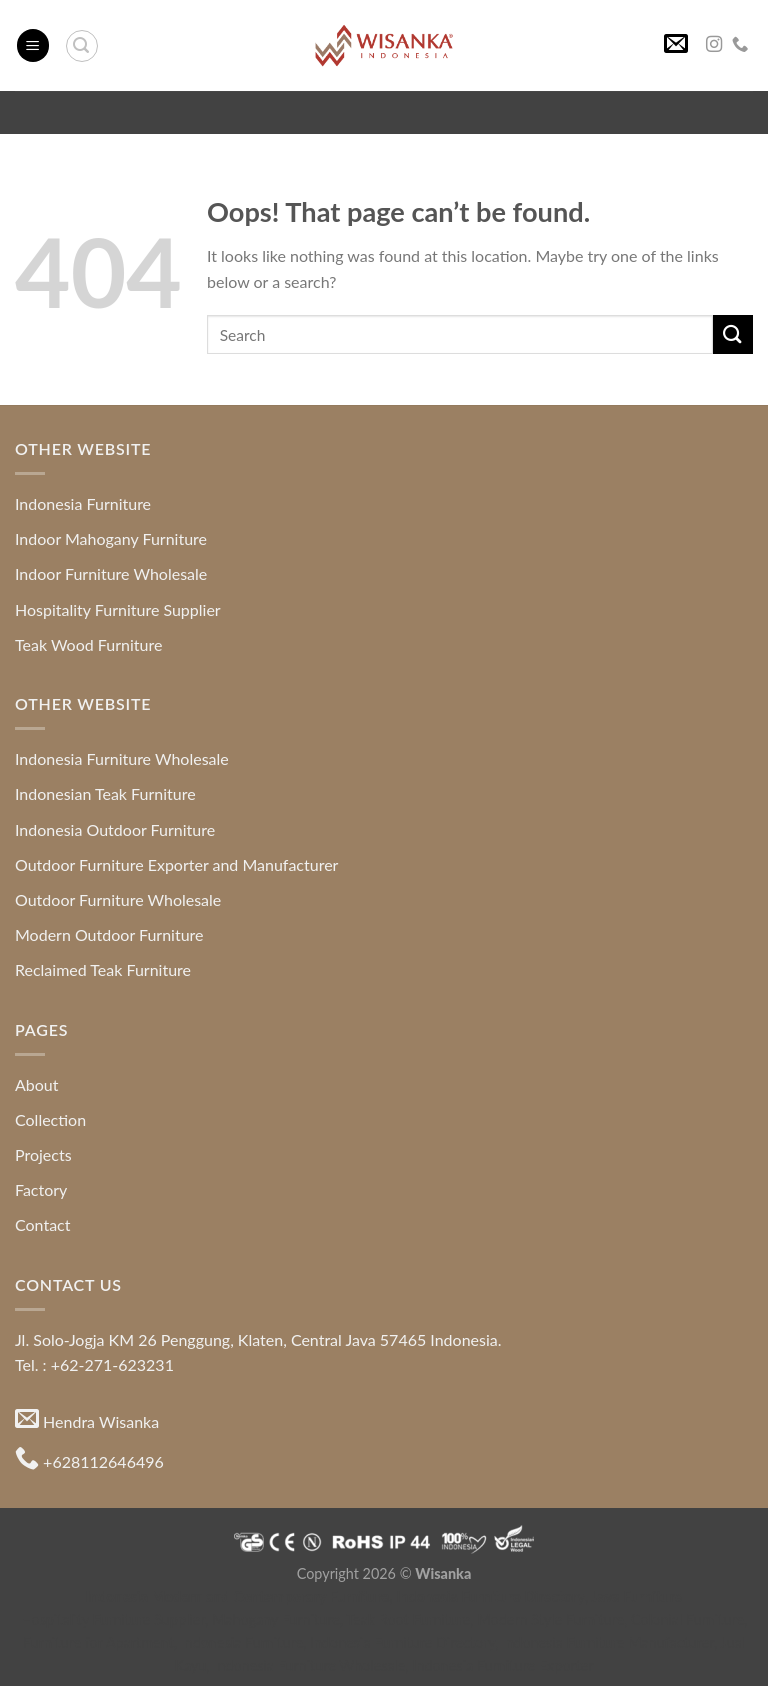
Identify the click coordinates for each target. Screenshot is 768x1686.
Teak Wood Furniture (88, 644)
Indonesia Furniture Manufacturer (608, 1642)
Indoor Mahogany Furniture (111, 538)
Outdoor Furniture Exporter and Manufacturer (176, 864)
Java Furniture (637, 1596)
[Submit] (733, 334)
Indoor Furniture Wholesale (111, 573)
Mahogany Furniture (276, 1619)
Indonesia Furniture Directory (490, 1596)
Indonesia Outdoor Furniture (115, 829)
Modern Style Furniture (550, 1619)
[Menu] (33, 45)
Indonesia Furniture (83, 503)
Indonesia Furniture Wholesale (122, 758)
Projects (43, 1154)
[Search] (82, 46)
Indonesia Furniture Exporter (503, 1665)
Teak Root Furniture (408, 1619)
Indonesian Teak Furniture (105, 793)
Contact (42, 1224)
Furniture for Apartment (98, 1642)
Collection (50, 1119)
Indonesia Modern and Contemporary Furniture (238, 1596)
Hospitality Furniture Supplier (118, 609)
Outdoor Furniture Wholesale (118, 899)
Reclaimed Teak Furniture (103, 969)
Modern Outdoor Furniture (109, 934)
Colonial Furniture (687, 1619)
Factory (41, 1189)
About (37, 1084)
